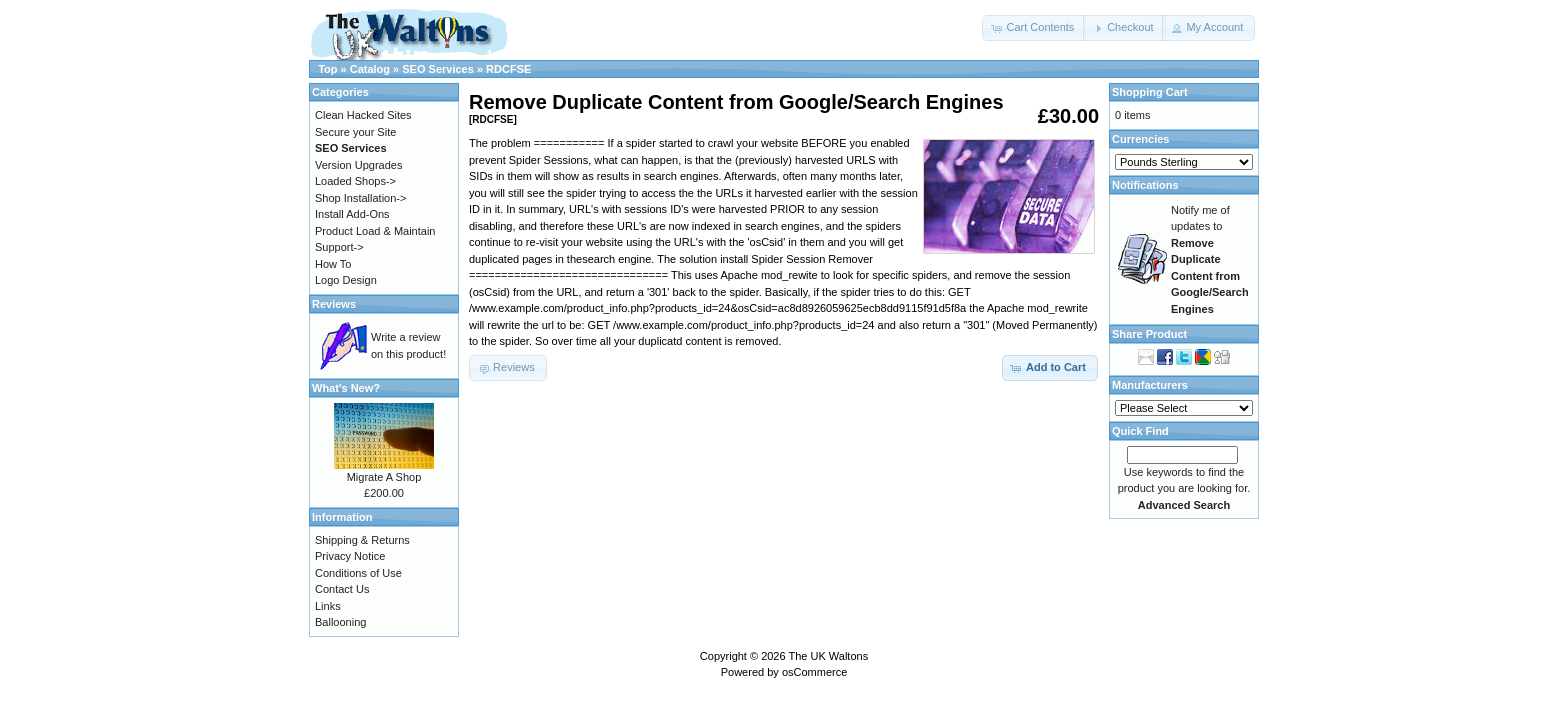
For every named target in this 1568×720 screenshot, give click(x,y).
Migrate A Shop (384, 477)
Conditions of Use (358, 573)
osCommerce (814, 672)
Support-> (339, 247)
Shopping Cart (1150, 92)
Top (327, 69)
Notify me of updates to (1210, 259)
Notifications (1145, 185)
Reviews (334, 304)
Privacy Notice (350, 556)
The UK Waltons (828, 656)
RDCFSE (508, 69)
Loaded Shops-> (355, 181)
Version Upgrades (358, 165)
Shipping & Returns (362, 540)
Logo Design (346, 280)
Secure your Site (355, 132)
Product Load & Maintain (375, 231)
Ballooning (340, 622)
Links (328, 606)
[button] (1034, 28)
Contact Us (342, 589)
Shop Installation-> (360, 198)
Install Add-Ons (352, 214)
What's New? (346, 388)
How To (333, 264)
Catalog (370, 69)
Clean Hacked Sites (363, 115)
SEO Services (438, 69)
